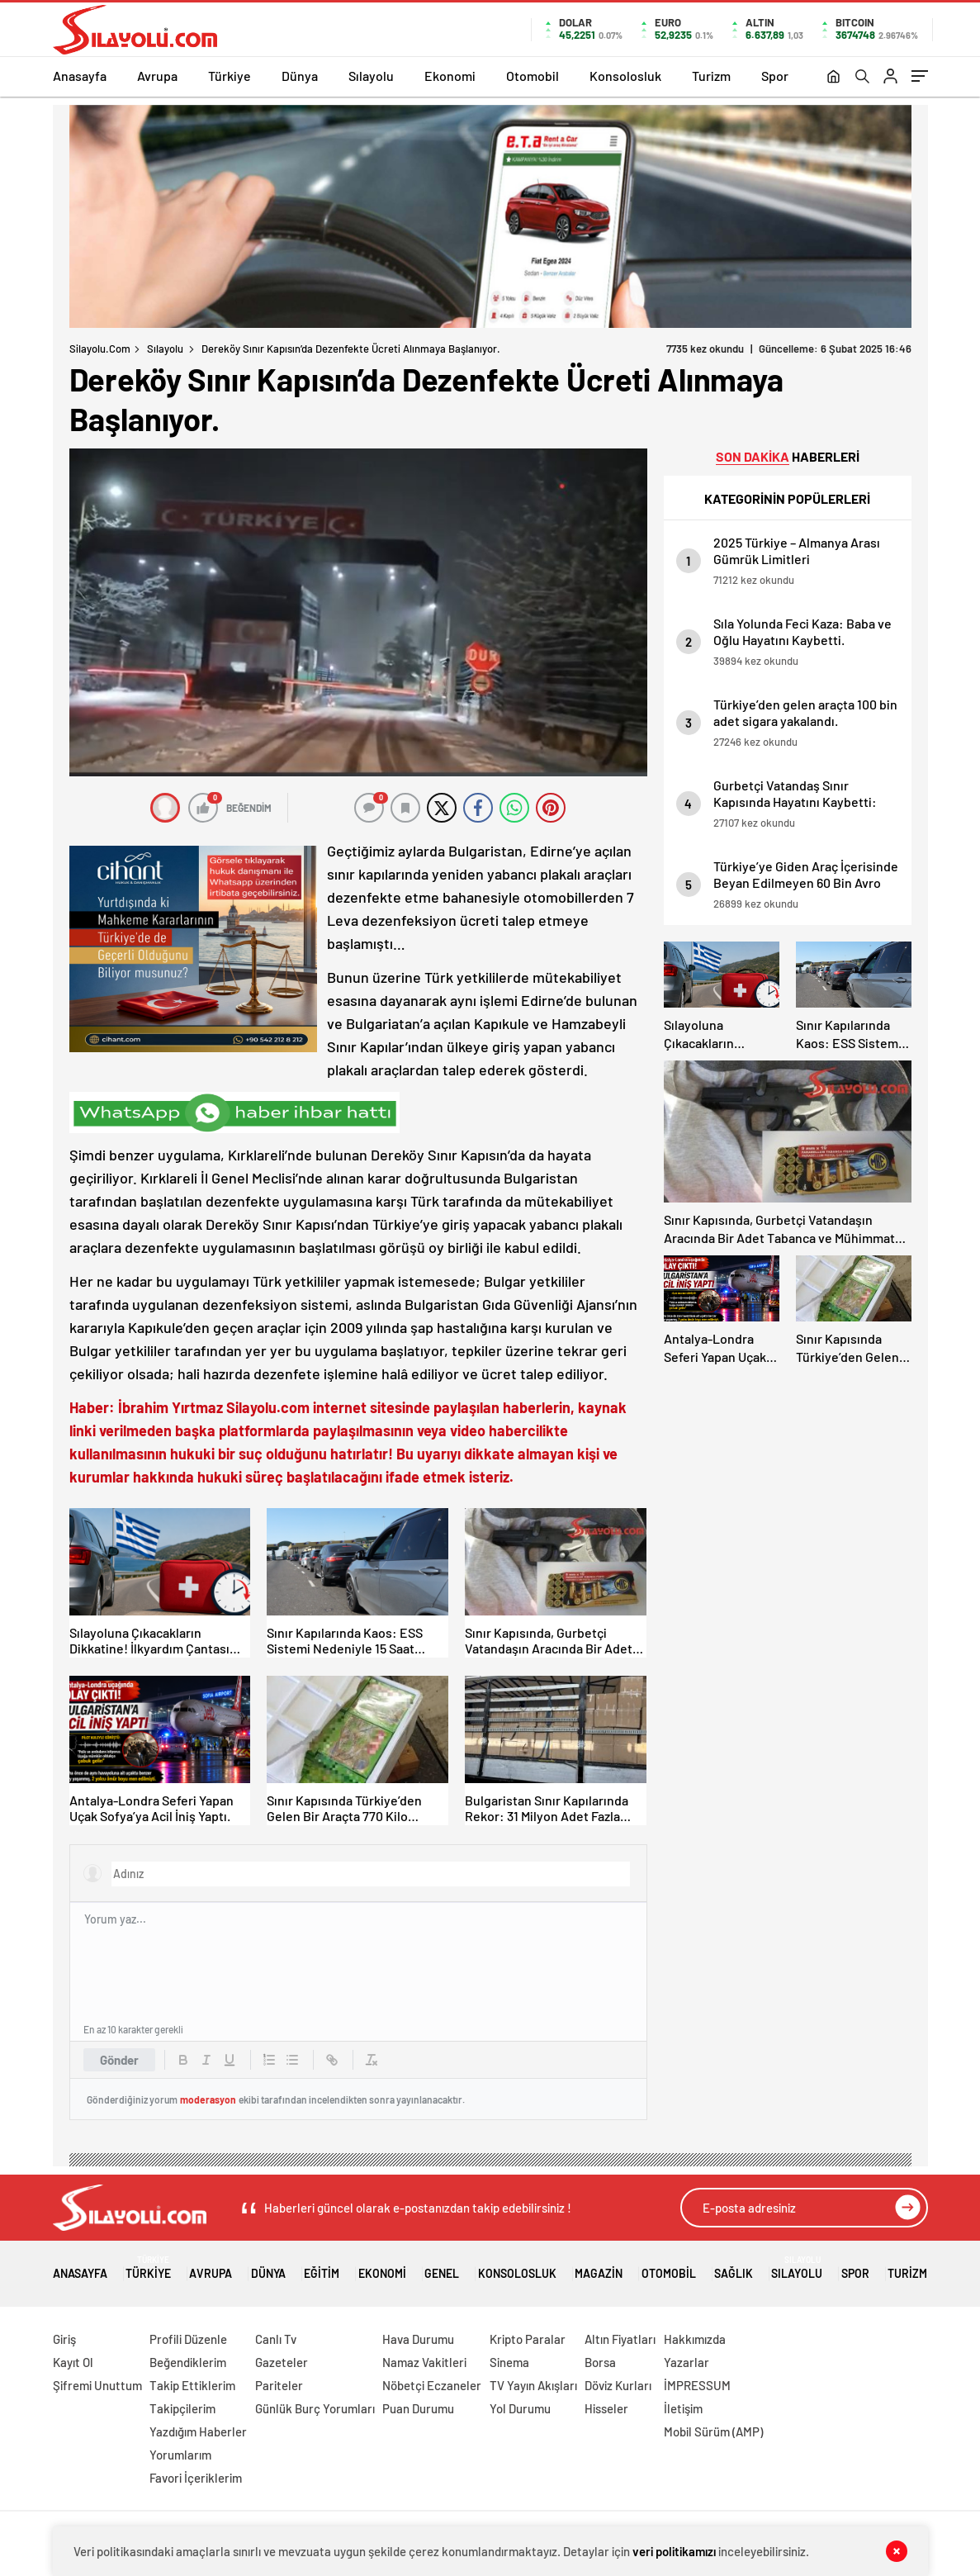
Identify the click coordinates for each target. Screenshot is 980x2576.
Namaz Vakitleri (424, 2362)
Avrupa (157, 75)
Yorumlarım (180, 2454)
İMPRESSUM (697, 2385)
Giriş (64, 2339)
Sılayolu (371, 75)
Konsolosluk (625, 75)
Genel (441, 2267)
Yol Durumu (520, 2408)
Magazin (599, 2267)
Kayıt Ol (73, 2362)
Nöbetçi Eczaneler (431, 2385)
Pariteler (279, 2385)
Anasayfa (80, 75)
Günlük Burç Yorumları (315, 2408)
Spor (774, 75)
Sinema (509, 2362)
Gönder (119, 2059)
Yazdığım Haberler (198, 2431)
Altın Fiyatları (620, 2339)
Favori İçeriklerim (195, 2477)
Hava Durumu (418, 2339)
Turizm (711, 75)
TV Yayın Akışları (533, 2385)
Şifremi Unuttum (97, 2385)
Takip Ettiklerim (192, 2385)
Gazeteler (281, 2362)
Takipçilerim (182, 2408)
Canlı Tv (275, 2339)
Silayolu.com (99, 348)
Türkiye (229, 75)
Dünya (300, 75)
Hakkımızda (695, 2339)
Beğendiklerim (187, 2362)
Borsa (600, 2362)
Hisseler (606, 2408)
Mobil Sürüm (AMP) (713, 2431)
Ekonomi (450, 75)
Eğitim (321, 2267)
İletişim (683, 2408)
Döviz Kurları (618, 2385)
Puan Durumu (418, 2408)
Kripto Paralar (528, 2339)
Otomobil (532, 75)
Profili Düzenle (188, 2339)
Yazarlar (686, 2362)
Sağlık (733, 2267)
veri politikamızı (674, 2551)
